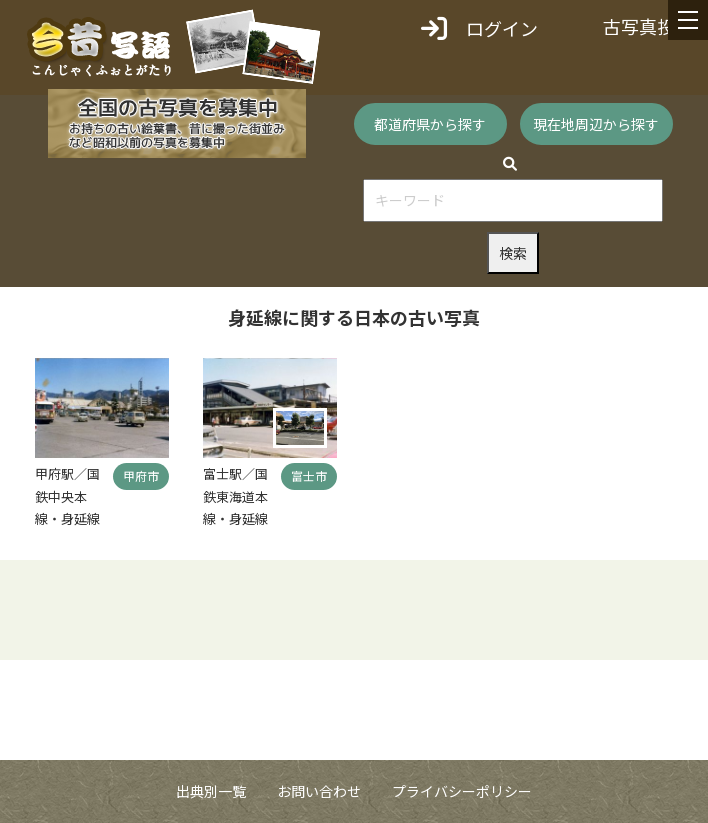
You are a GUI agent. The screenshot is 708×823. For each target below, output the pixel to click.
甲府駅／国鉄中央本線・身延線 (67, 496)
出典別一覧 (211, 791)
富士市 (309, 475)
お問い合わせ (319, 791)
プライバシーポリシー (462, 791)
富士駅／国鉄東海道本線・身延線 (235, 496)
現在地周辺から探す (596, 124)
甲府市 (141, 475)
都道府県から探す (430, 124)
